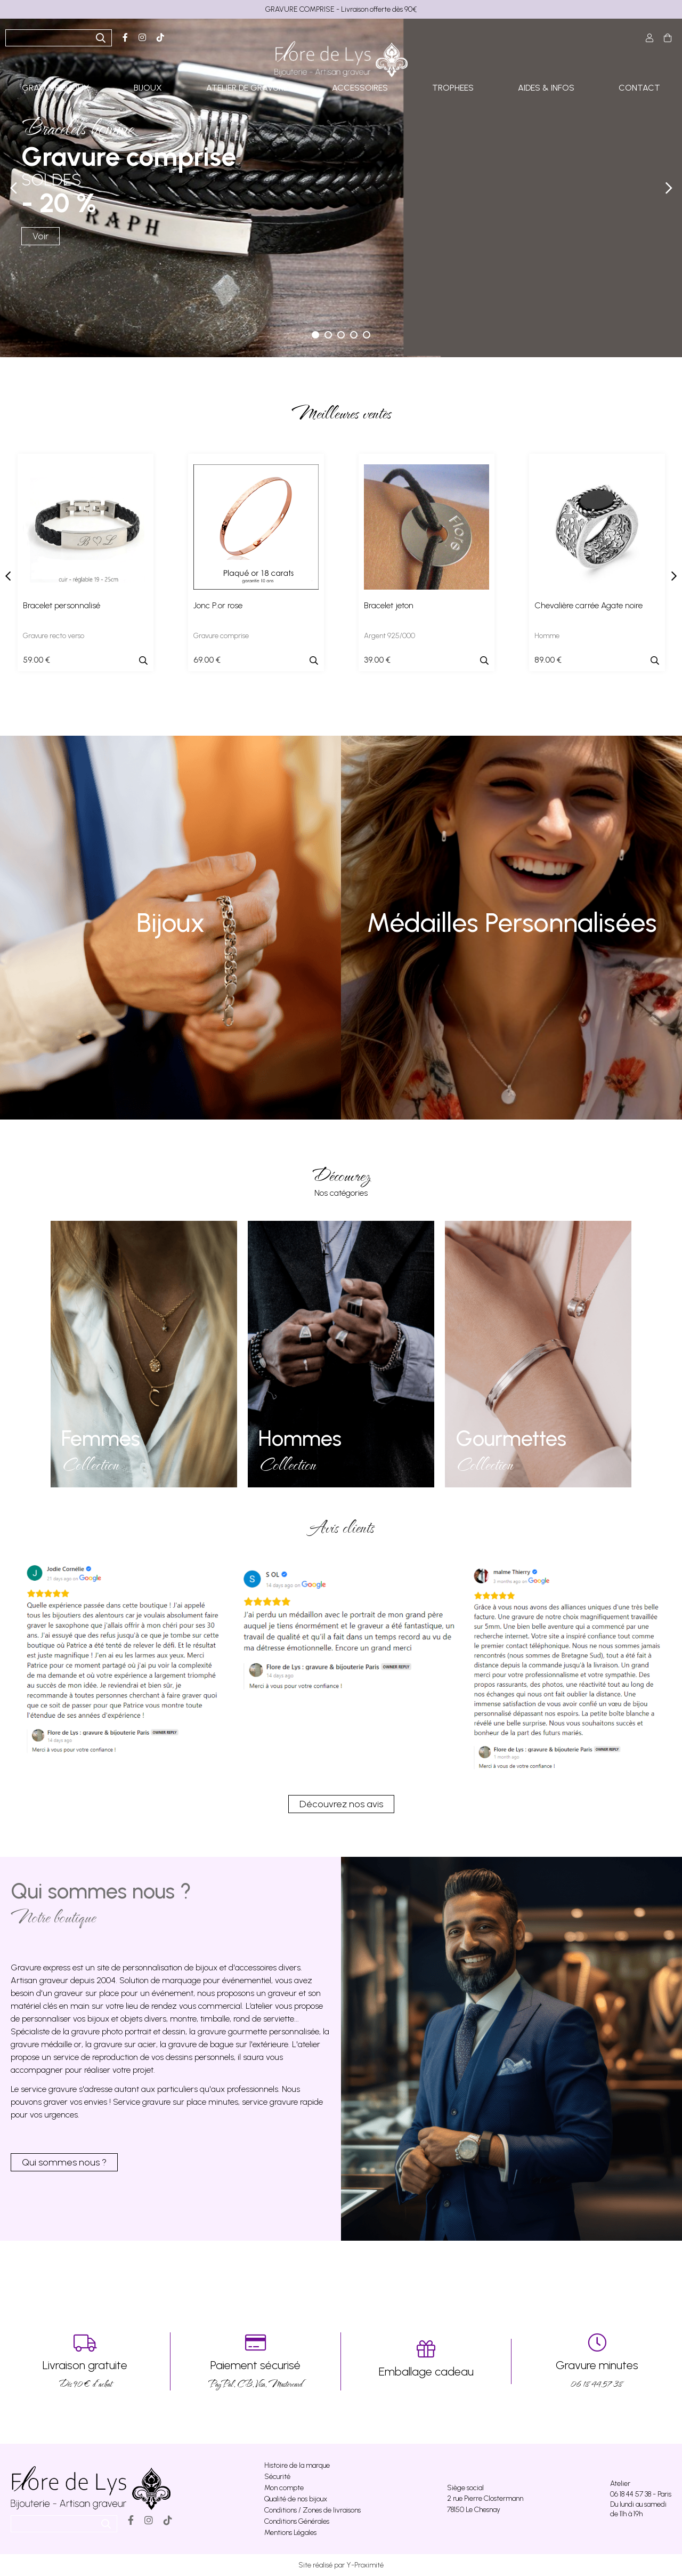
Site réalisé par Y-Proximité (341, 2565)
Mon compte (284, 2487)
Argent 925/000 (389, 635)
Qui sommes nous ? (64, 2162)
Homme (546, 635)
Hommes (300, 1438)
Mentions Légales (290, 2532)
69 (207, 660)
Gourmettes (511, 1438)
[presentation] (8, 576)
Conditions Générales (296, 2521)
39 (377, 660)
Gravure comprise (221, 635)
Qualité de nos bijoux (295, 2498)
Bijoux (170, 922)
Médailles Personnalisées (512, 922)
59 (36, 660)
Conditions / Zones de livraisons (312, 2510)
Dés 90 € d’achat (85, 2361)
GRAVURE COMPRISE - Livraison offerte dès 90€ (341, 9)
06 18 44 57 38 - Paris (640, 2494)
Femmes (100, 1438)
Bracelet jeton (388, 605)
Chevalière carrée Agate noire (588, 605)
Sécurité (277, 2476)
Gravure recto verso (53, 635)
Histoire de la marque (297, 2465)
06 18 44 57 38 (596, 2361)
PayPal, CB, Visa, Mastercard (255, 2361)
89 (548, 660)
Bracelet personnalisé (61, 605)
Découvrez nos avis (341, 1804)
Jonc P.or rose (217, 605)
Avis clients (341, 1527)
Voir (40, 236)
